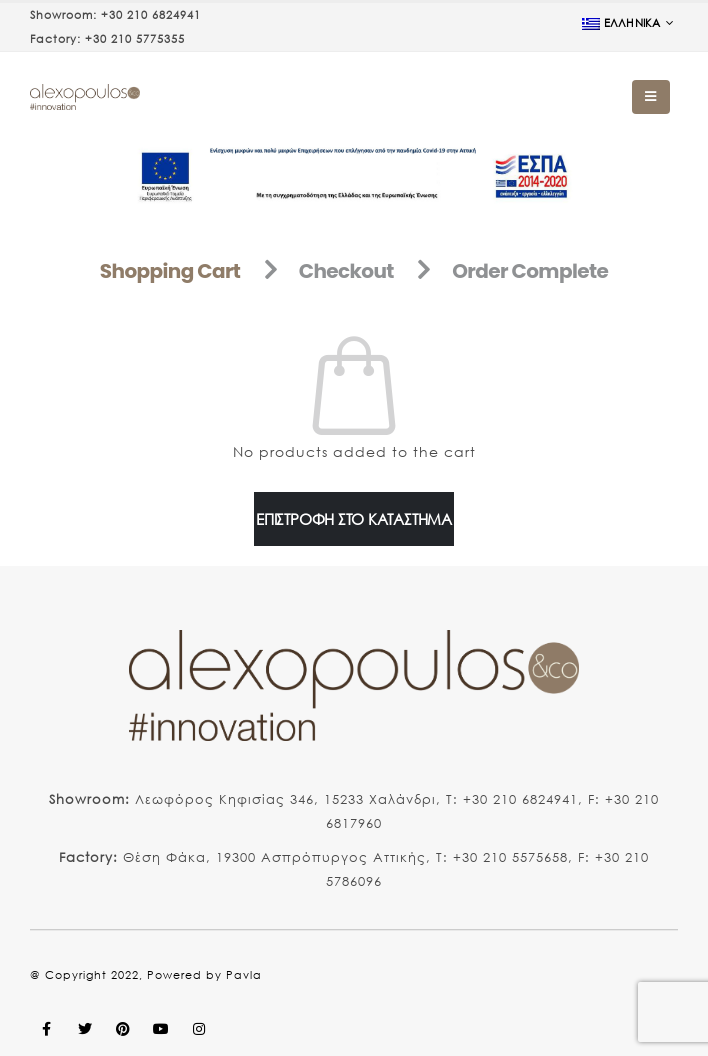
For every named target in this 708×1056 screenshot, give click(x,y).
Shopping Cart (170, 271)
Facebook (47, 1029)
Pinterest (123, 1029)
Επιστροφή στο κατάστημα (354, 519)
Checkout (346, 271)
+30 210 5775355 (135, 39)
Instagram (199, 1029)
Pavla (244, 975)
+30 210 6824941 (151, 15)
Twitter (85, 1029)
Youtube (161, 1029)
